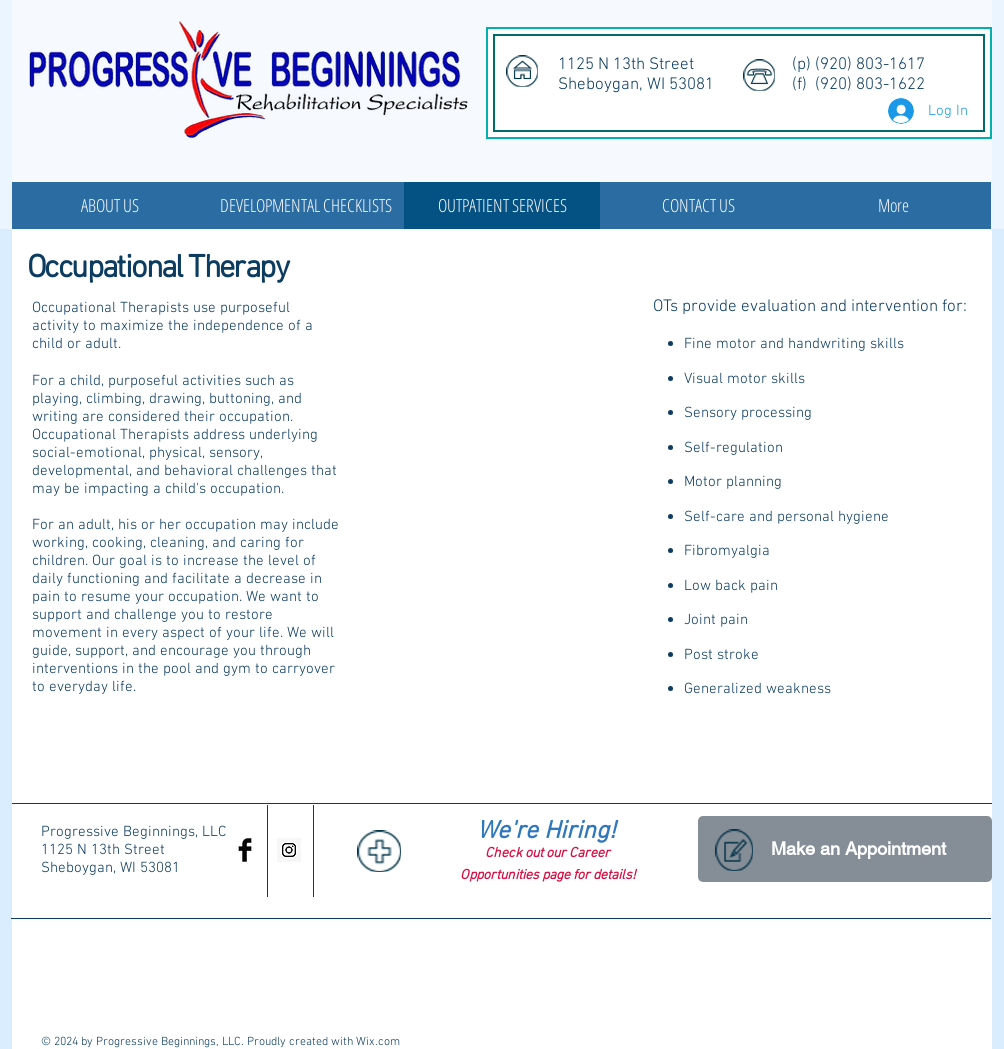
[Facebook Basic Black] (245, 850)
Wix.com (378, 1042)
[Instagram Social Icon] (289, 850)
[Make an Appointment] (845, 849)
